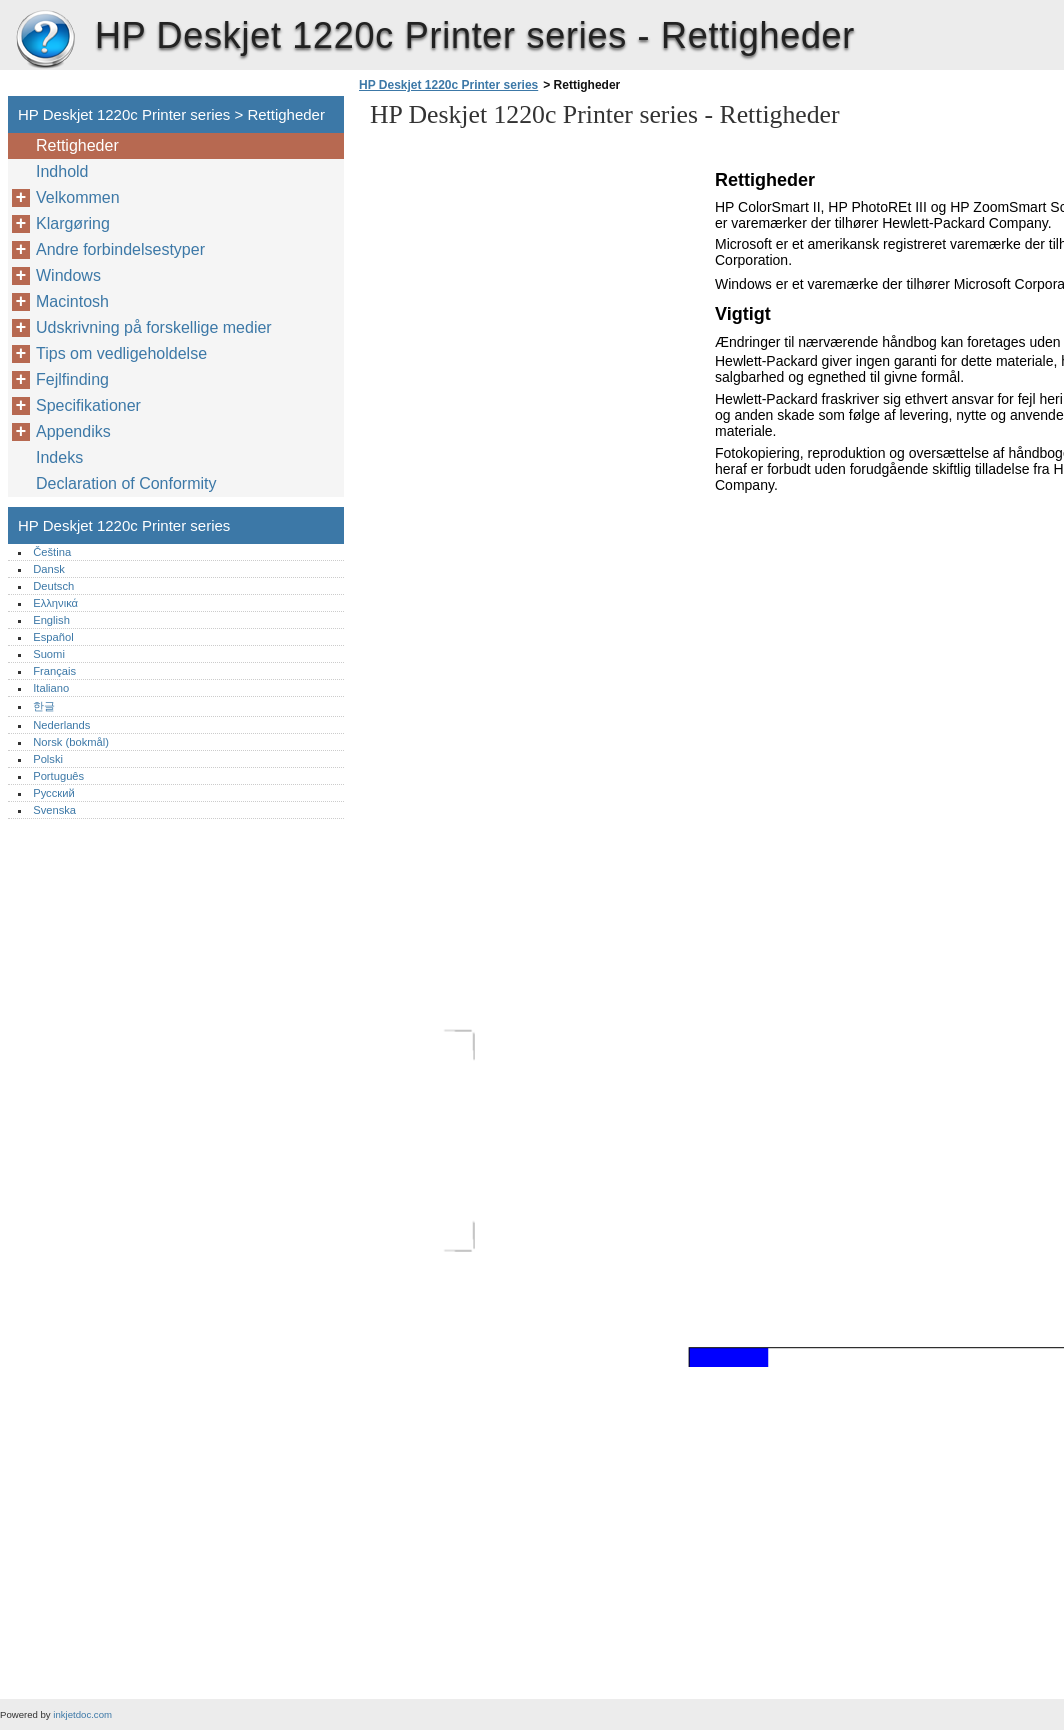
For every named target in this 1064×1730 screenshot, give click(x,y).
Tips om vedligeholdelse (121, 353)
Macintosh (72, 301)
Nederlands (61, 725)
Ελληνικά (55, 603)
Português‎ (58, 776)
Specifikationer (88, 405)
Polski (48, 759)
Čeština (52, 552)
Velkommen (78, 197)
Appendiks (73, 431)
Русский (54, 793)
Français (54, 671)
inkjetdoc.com (82, 1714)
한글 (44, 706)
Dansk (49, 569)
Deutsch (53, 586)
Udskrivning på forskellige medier (154, 327)
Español (53, 637)
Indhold (62, 171)
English (51, 620)
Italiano (51, 688)
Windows (68, 275)
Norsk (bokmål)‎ (71, 742)
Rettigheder (77, 145)
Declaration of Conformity (126, 483)
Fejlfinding (72, 379)
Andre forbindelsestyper (120, 249)
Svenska (54, 810)
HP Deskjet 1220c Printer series (45, 40)
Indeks (59, 457)
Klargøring (73, 223)
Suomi (49, 654)
